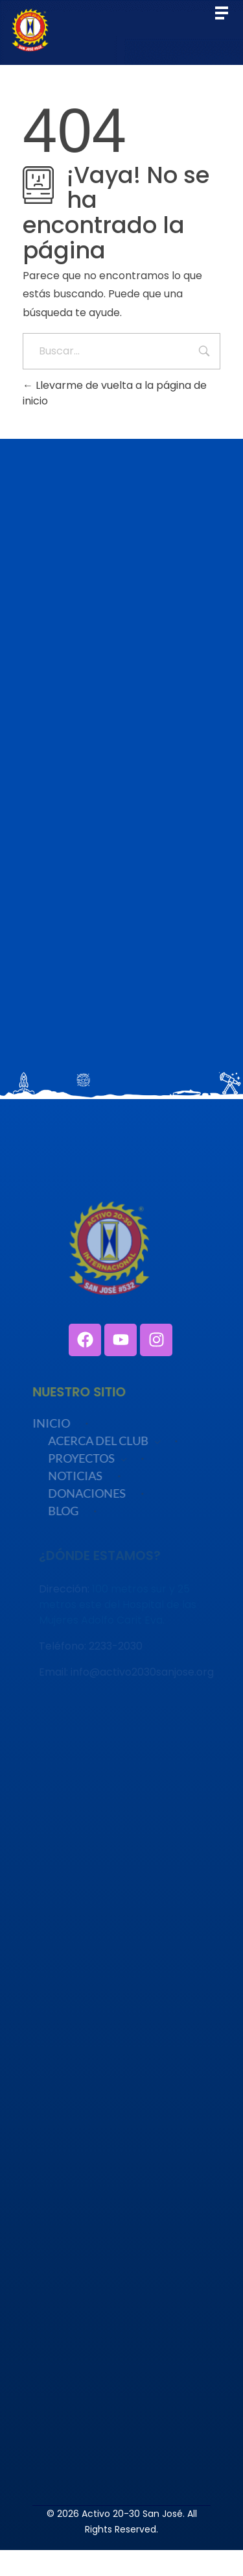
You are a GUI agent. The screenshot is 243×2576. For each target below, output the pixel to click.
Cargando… (121, 805)
